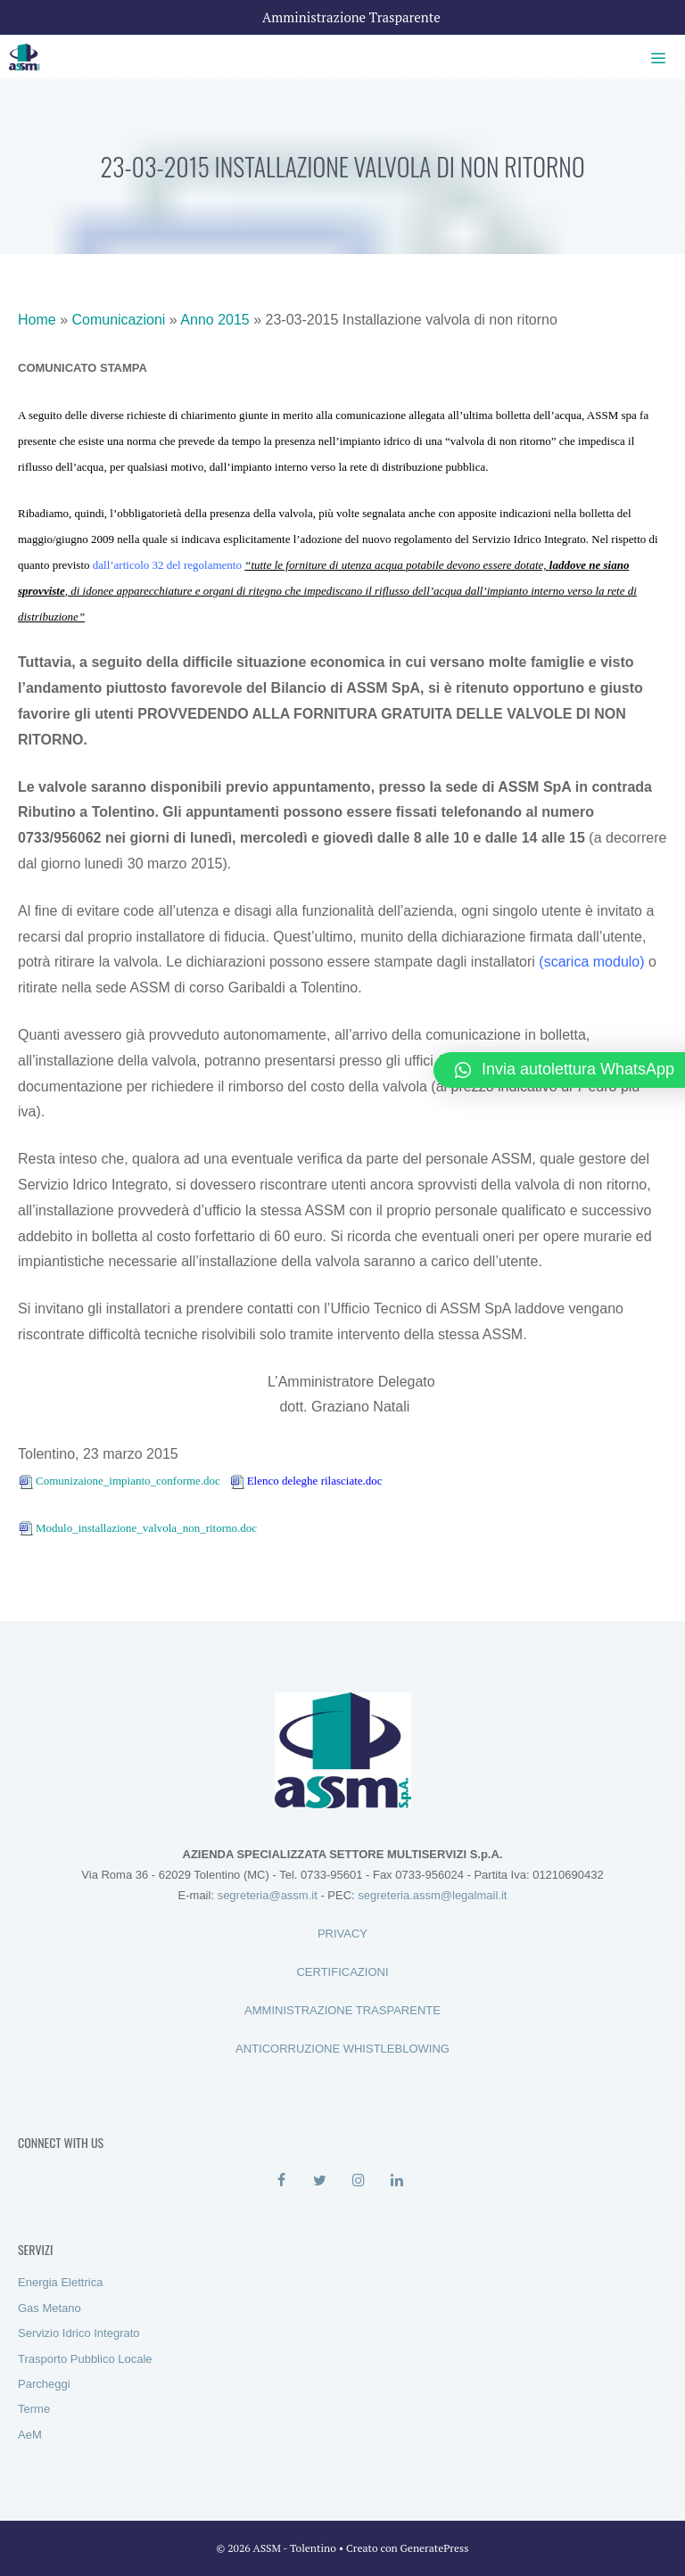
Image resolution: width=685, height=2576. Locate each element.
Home (37, 319)
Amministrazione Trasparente (351, 17)
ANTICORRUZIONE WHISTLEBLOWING (342, 2048)
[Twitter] (319, 2181)
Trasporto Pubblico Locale (85, 2359)
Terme (34, 2409)
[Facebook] (281, 2181)
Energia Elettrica (60, 2282)
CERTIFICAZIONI (342, 1972)
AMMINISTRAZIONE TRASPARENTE (342, 2010)
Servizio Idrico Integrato (79, 2333)
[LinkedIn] (396, 2181)
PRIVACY (342, 1933)
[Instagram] (358, 2181)
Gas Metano (49, 2308)
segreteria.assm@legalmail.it (432, 1895)
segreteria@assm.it (268, 1895)
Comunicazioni (118, 319)
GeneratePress (434, 2548)
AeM (30, 2434)
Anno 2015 (214, 319)
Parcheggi (44, 2384)
